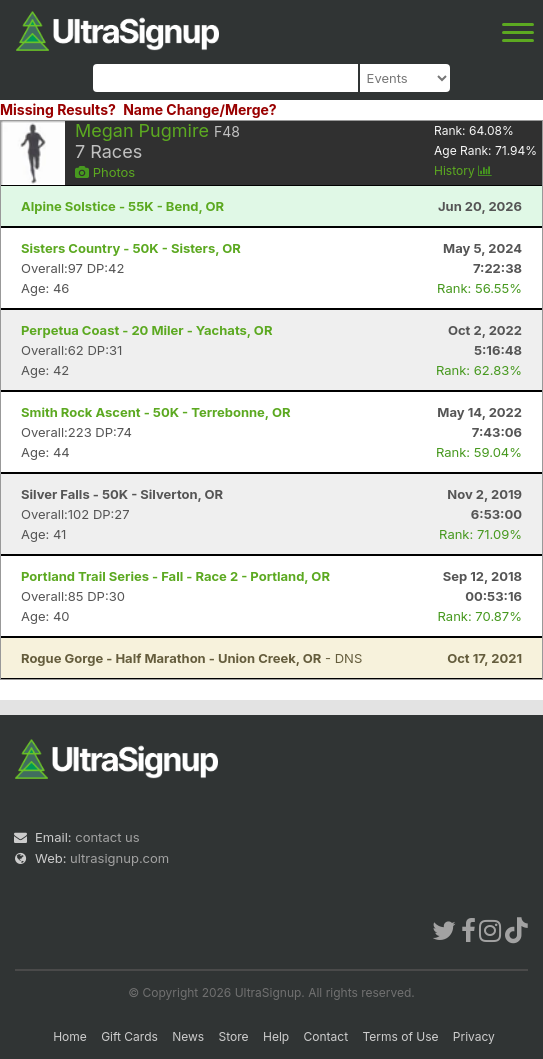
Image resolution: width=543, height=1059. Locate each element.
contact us (107, 837)
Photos (105, 172)
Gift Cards (129, 1036)
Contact (326, 1036)
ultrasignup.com (119, 858)
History (463, 170)
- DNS (191, 658)
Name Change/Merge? (200, 109)
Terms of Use (400, 1036)
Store (234, 1036)
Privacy (474, 1036)
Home (70, 1036)
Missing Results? (58, 109)
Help (276, 1036)
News (188, 1036)
